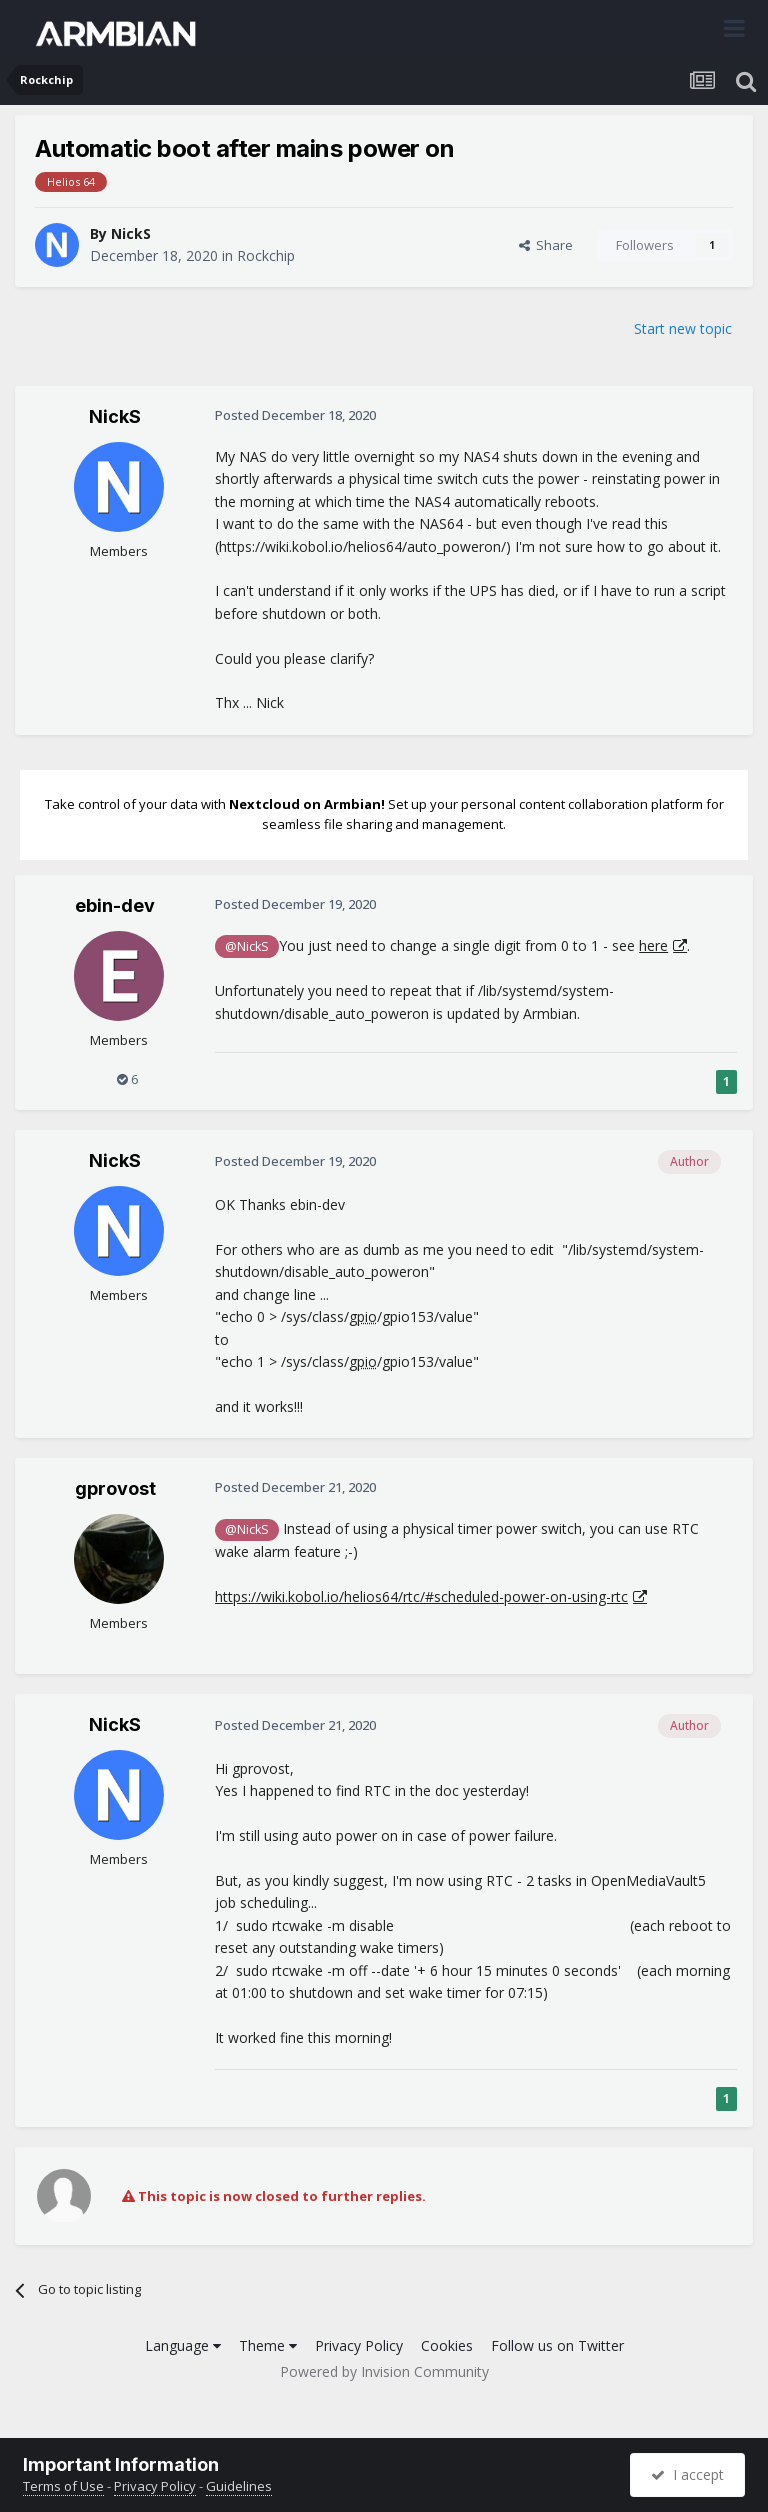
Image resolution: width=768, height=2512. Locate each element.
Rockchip (266, 255)
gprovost (115, 1488)
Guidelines (239, 2486)
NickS (131, 233)
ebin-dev (115, 905)
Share (546, 245)
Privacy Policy (359, 2345)
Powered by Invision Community (384, 2371)
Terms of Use (63, 2486)
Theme (268, 2345)
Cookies (447, 2345)
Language (183, 2345)
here (653, 945)
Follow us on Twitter (557, 2345)
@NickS (247, 946)
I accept (687, 2474)
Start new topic (683, 328)
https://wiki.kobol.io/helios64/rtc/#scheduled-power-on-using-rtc (421, 1596)
